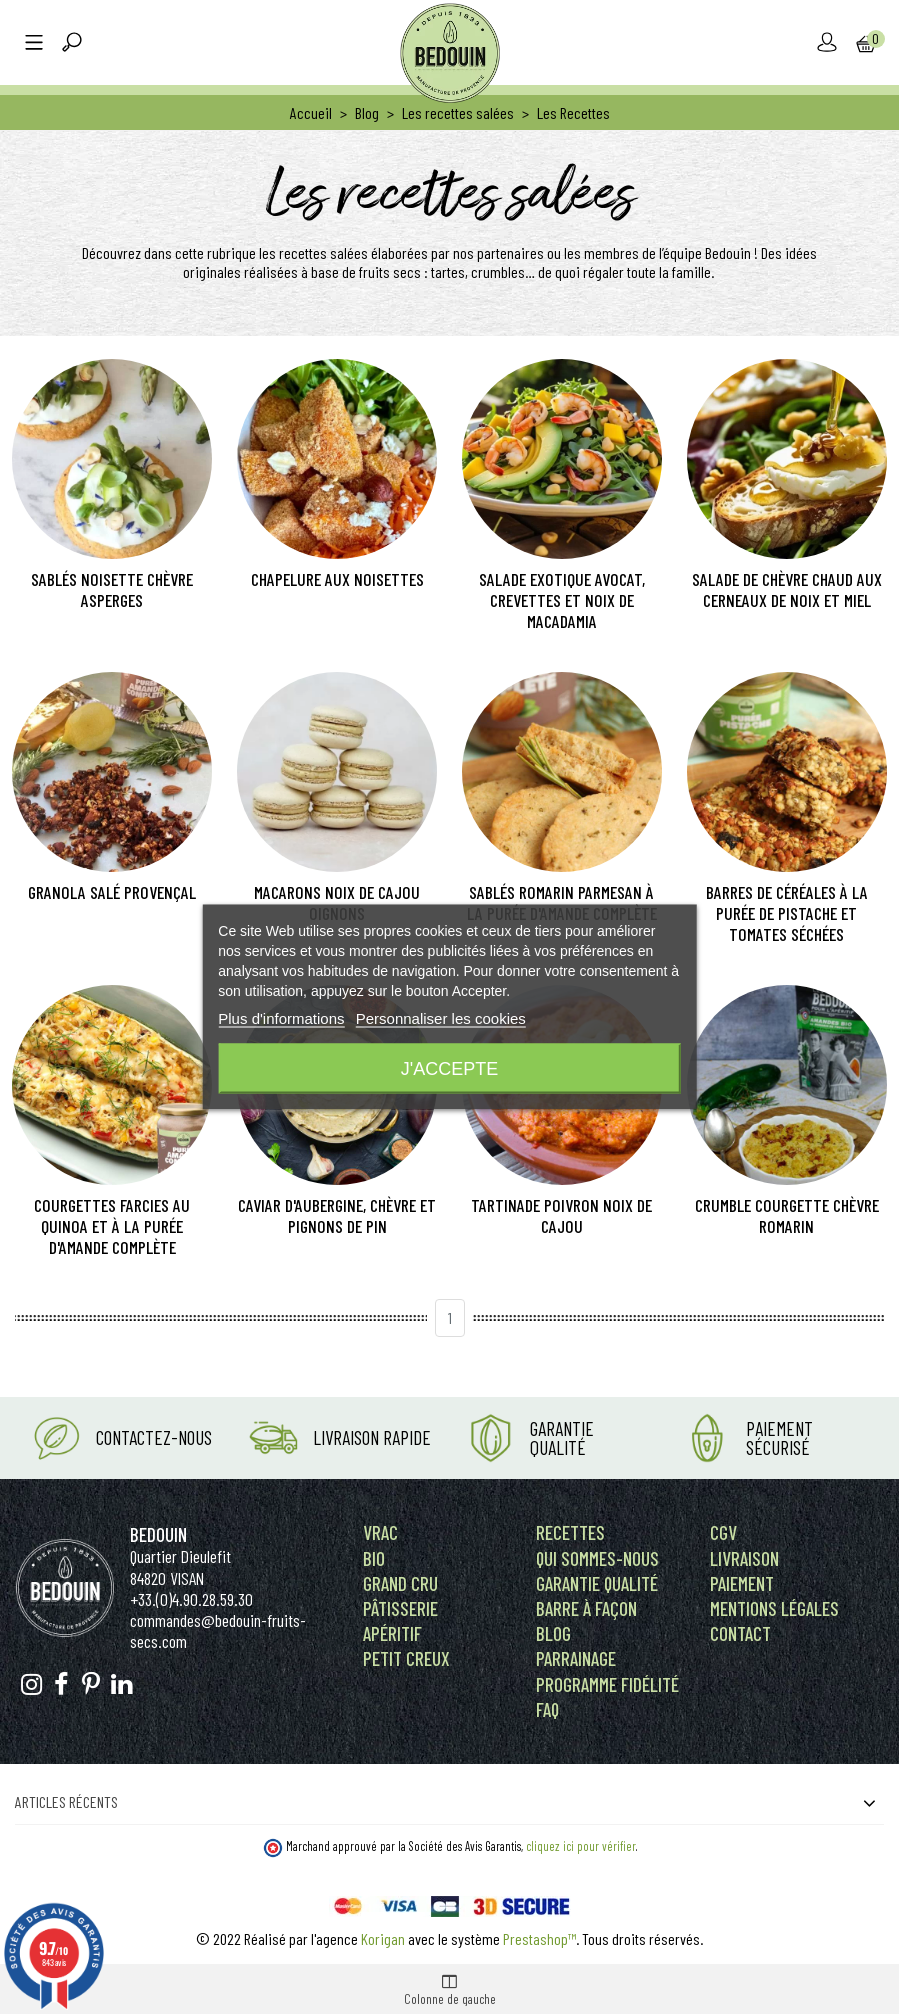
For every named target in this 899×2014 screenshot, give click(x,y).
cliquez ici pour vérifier (581, 1846)
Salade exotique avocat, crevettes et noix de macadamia (562, 600)
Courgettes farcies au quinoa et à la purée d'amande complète (112, 1226)
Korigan (383, 1938)
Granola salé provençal (112, 892)
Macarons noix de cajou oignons (337, 903)
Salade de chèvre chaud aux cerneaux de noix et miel (787, 590)
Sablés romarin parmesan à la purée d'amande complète (562, 903)
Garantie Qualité (562, 1438)
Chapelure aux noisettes (337, 579)
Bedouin (158, 1534)
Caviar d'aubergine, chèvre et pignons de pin (337, 1216)
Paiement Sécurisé (779, 1438)
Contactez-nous (154, 1437)
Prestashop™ (539, 1938)
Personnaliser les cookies (441, 1018)
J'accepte (449, 1069)
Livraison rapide (372, 1437)
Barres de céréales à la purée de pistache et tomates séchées (787, 913)
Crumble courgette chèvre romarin (787, 1216)
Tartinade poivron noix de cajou (561, 1216)
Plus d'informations (281, 1018)
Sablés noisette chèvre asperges (112, 590)
